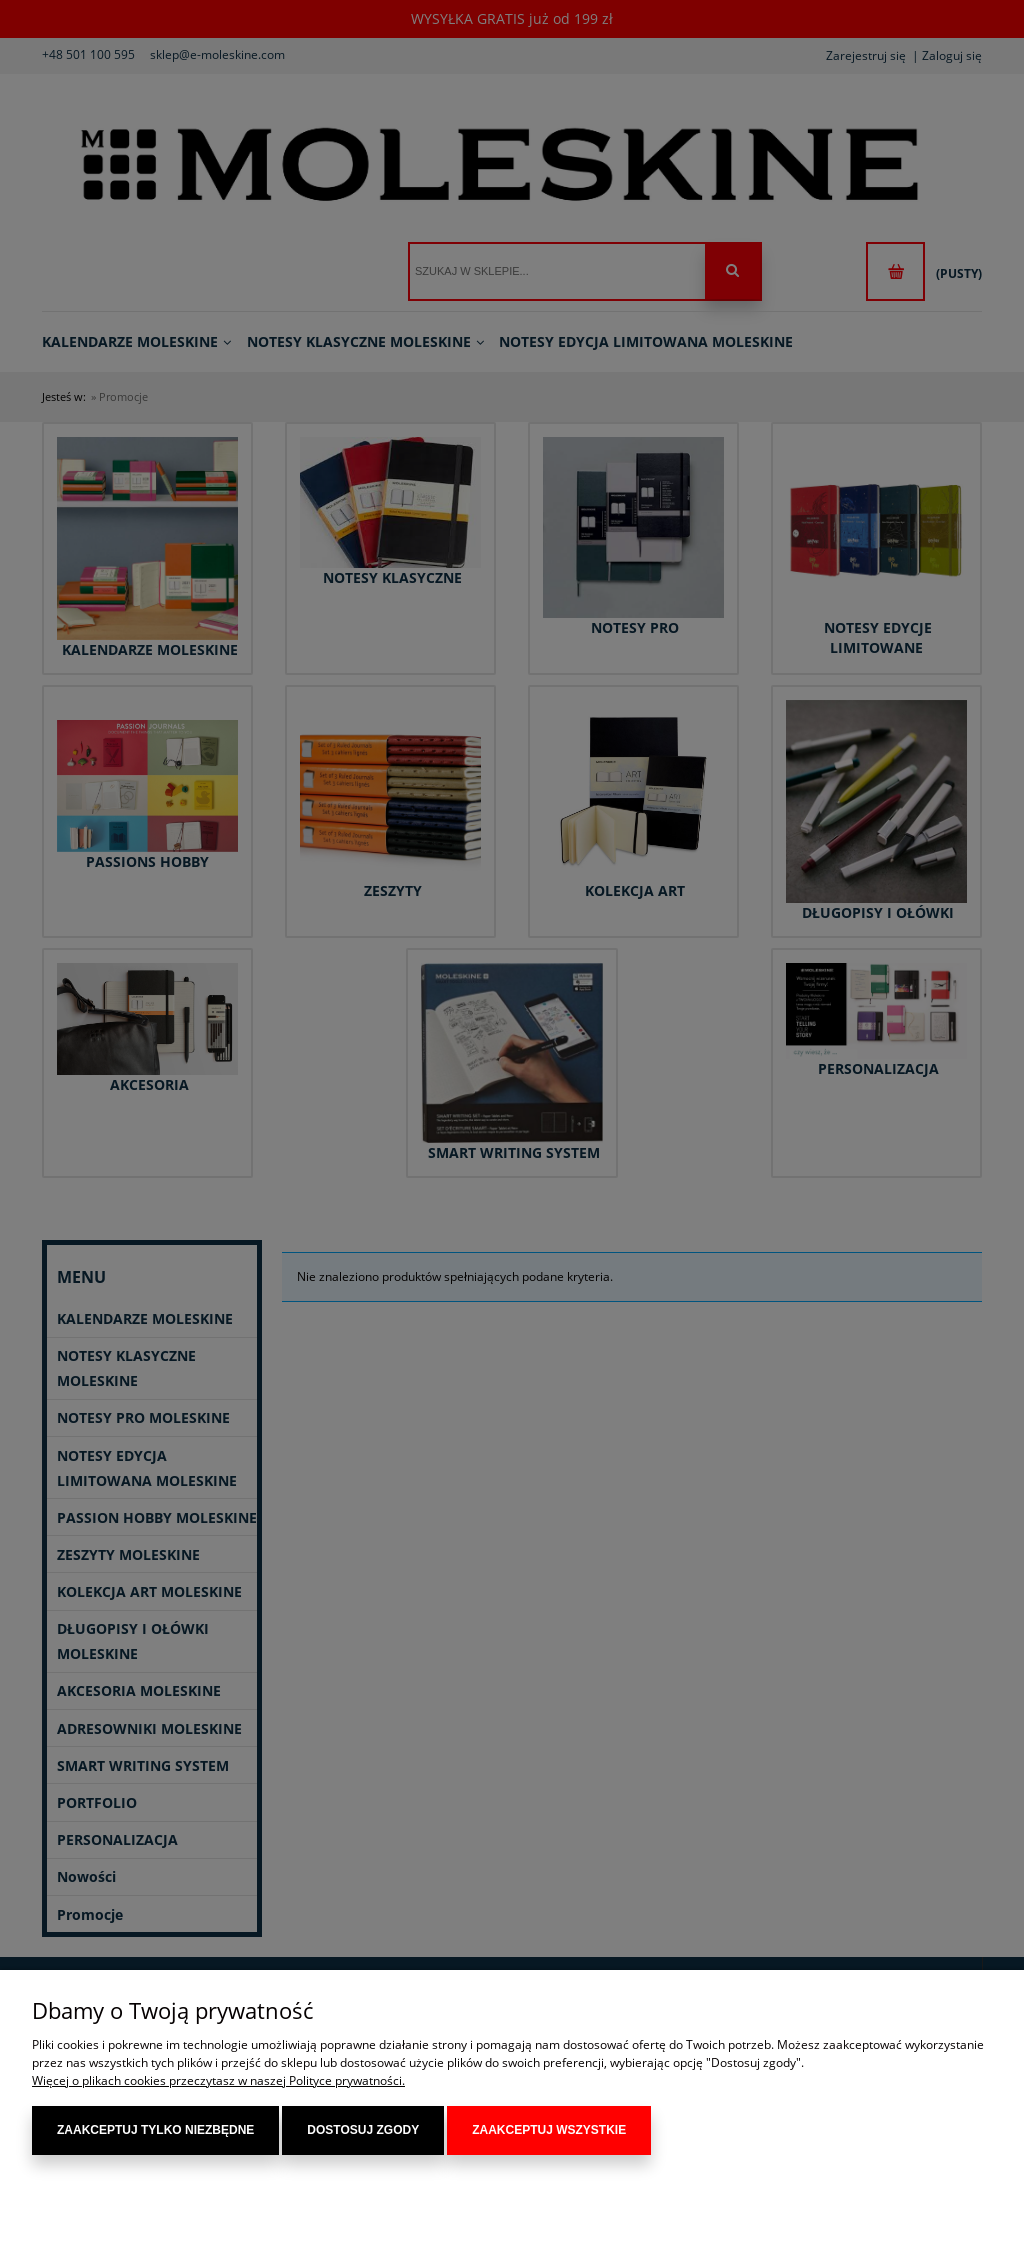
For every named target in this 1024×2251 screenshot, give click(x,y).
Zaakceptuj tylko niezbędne (155, 2130)
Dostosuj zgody (363, 2130)
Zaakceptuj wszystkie (549, 2130)
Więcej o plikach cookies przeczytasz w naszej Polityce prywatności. (218, 2080)
